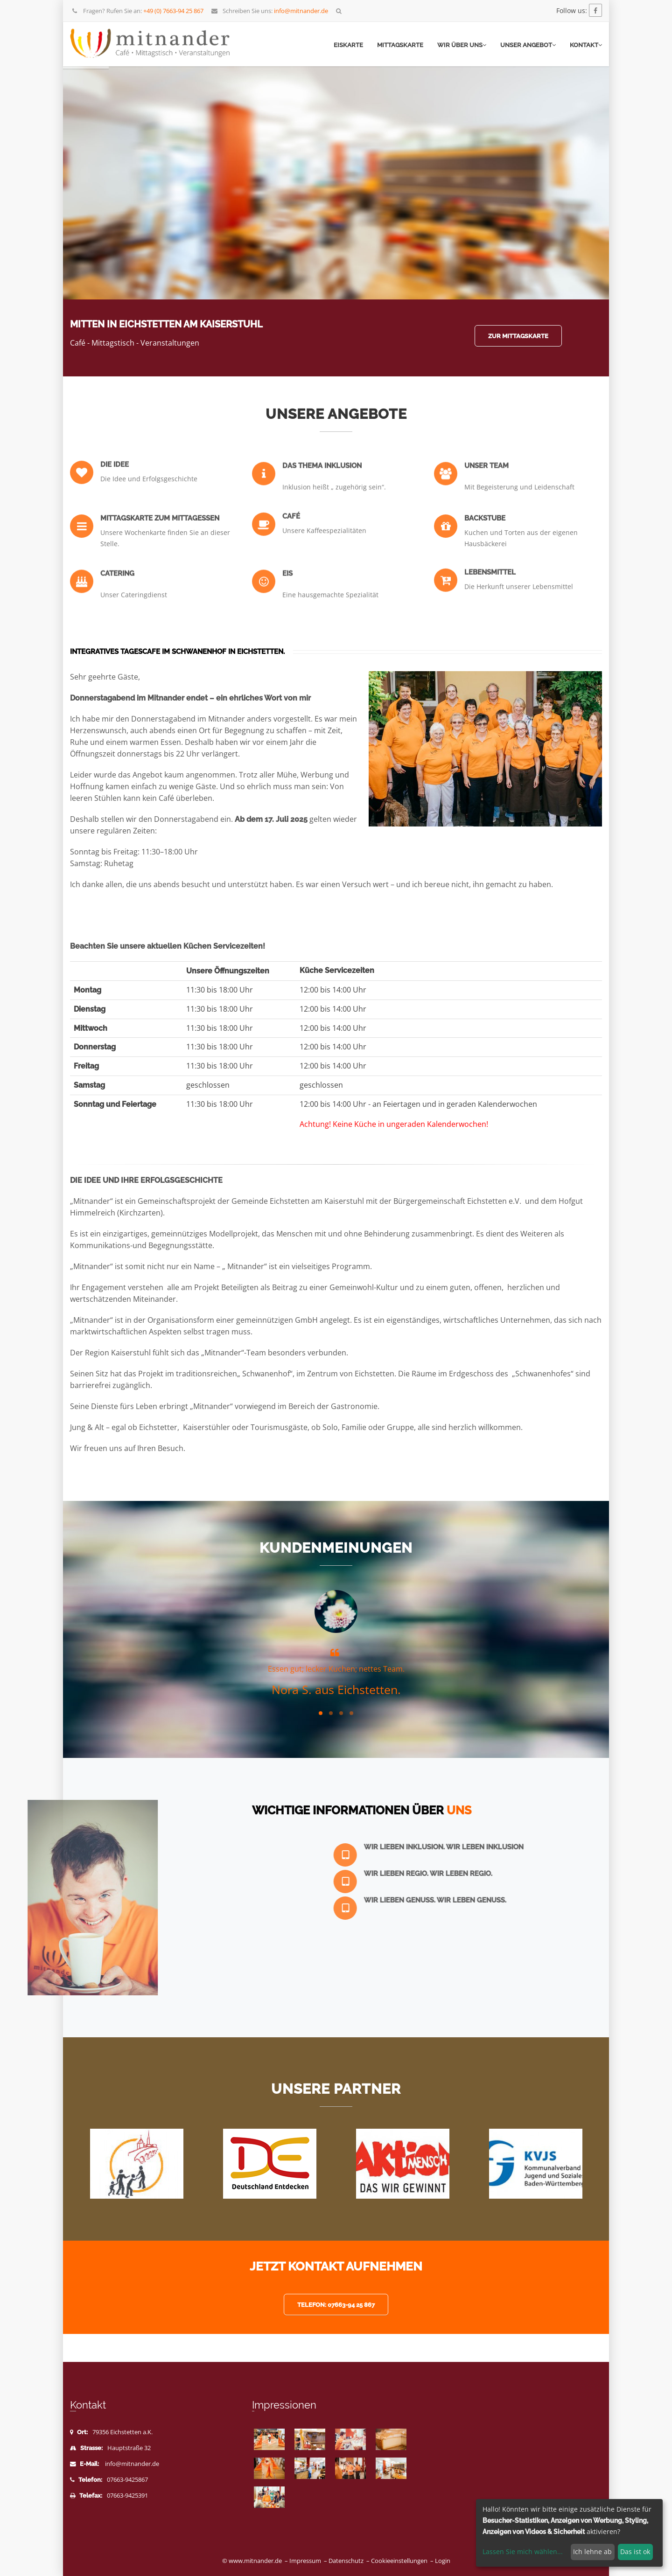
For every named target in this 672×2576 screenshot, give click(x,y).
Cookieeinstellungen (399, 2561)
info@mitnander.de (132, 2464)
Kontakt (586, 45)
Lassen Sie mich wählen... (523, 2551)
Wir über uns (461, 45)
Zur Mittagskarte (518, 336)
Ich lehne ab (592, 2551)
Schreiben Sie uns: (269, 11)
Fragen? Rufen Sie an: (137, 11)
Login (442, 2561)
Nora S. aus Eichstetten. (336, 1689)
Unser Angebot (528, 45)
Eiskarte (348, 45)
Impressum (305, 2561)
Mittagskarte (400, 45)
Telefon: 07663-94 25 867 (336, 2304)
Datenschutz (346, 2561)
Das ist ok (635, 2551)
